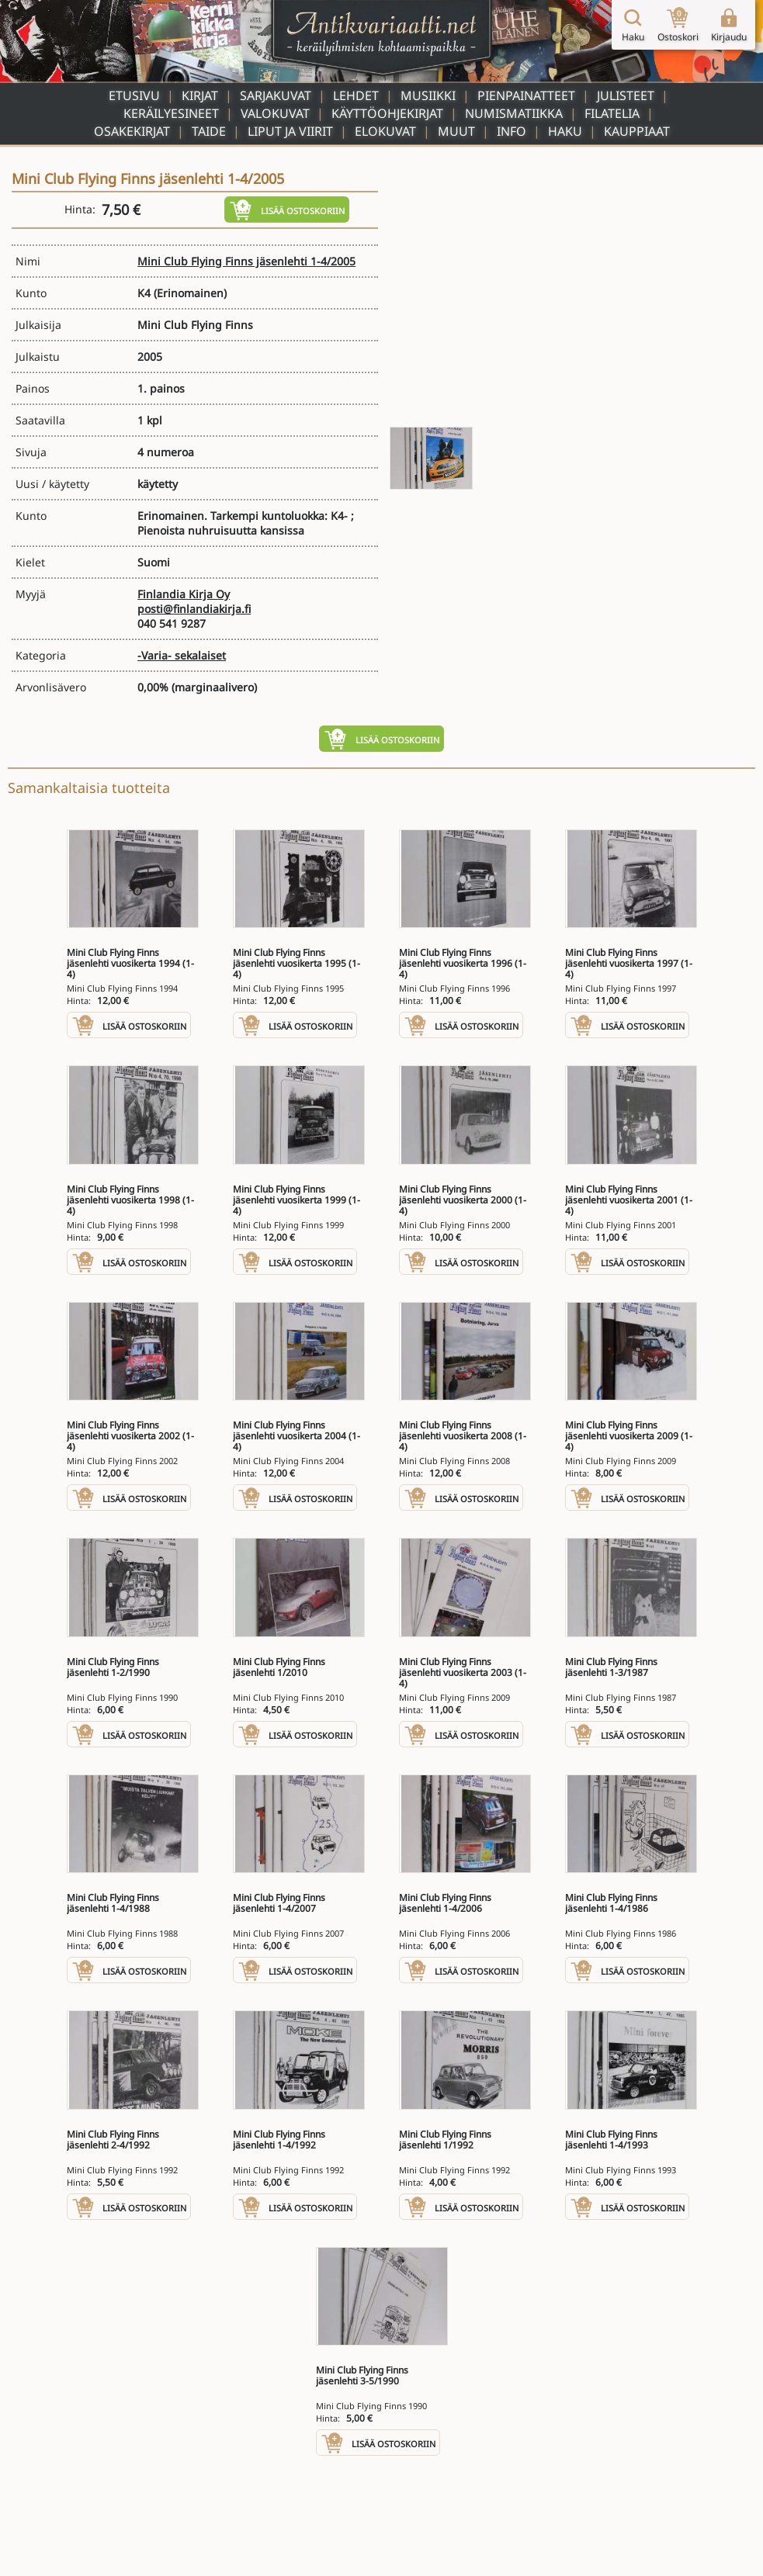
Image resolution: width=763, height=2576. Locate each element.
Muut (456, 131)
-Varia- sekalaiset (181, 655)
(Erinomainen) (190, 293)
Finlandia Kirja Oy (183, 594)
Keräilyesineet (171, 113)
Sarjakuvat (275, 95)
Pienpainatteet (526, 95)
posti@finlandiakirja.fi (194, 608)
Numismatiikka (514, 113)
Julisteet (625, 95)
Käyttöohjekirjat (387, 113)
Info (511, 131)
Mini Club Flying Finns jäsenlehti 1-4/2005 (246, 261)
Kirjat (200, 95)
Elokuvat (385, 131)
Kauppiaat (637, 131)
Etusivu (134, 95)
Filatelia (612, 113)
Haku (565, 131)
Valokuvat (275, 113)
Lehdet (356, 95)
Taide (209, 131)
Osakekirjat (132, 131)
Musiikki (428, 95)
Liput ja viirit (290, 131)
